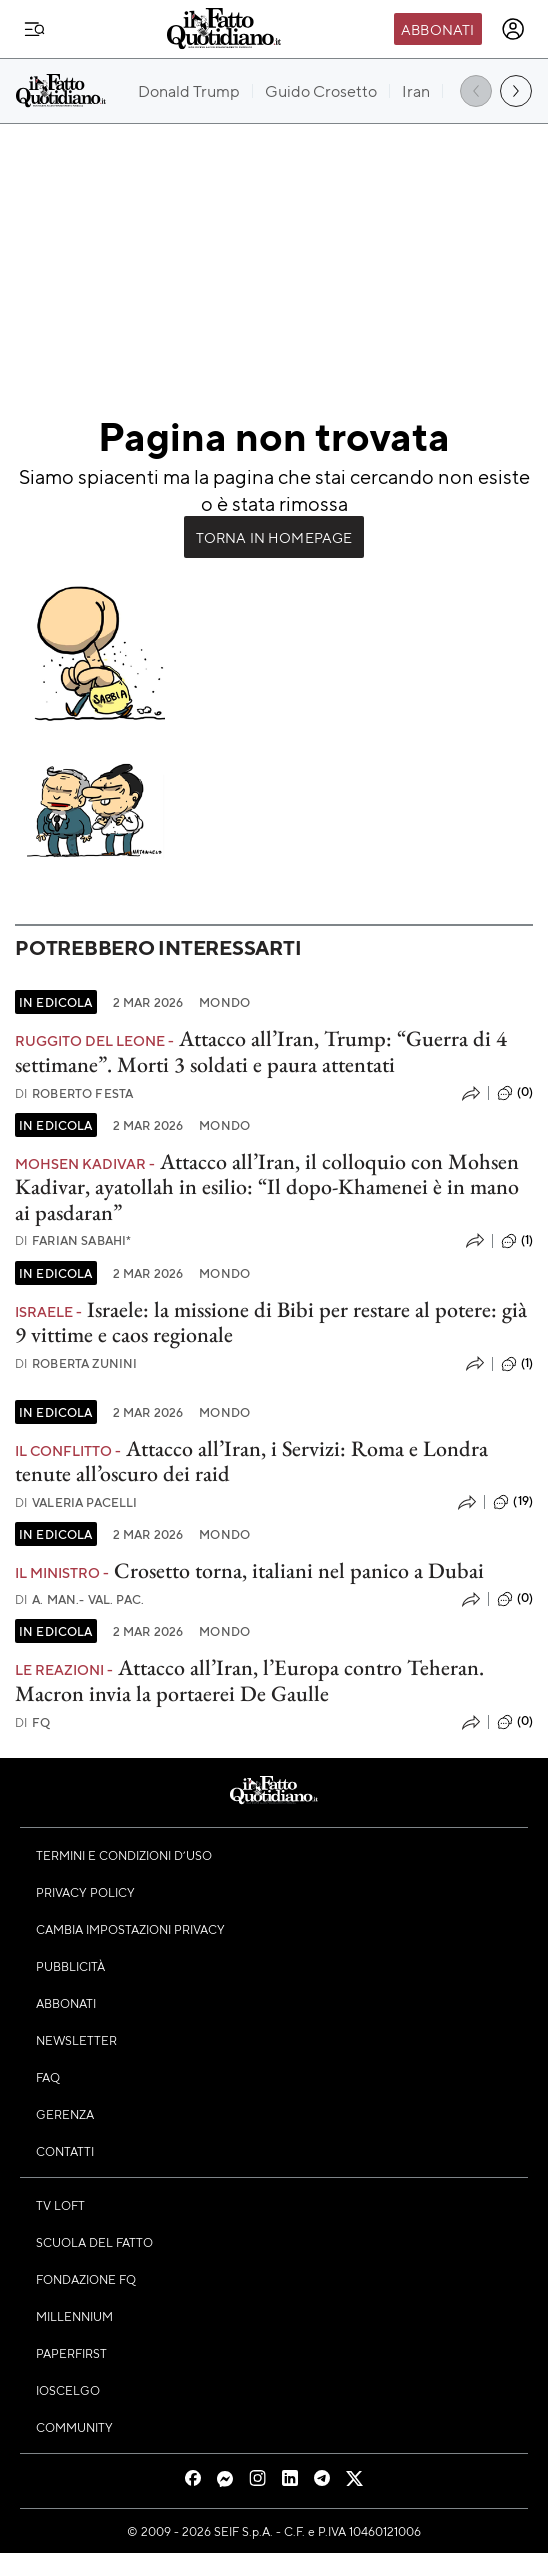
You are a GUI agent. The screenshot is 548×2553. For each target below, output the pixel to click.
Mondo (224, 1002)
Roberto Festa (74, 1093)
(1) (517, 1241)
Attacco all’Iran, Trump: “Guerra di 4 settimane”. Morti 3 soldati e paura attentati (261, 1051)
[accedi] (513, 29)
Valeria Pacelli (76, 1502)
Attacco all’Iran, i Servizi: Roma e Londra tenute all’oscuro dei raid (251, 1461)
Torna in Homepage (274, 537)
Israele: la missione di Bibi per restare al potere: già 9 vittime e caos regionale (271, 1322)
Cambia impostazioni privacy (130, 1929)
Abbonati (437, 29)
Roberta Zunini (76, 1363)
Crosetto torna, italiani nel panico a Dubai (299, 1570)
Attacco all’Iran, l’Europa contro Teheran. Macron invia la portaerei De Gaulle (249, 1680)
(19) (513, 1502)
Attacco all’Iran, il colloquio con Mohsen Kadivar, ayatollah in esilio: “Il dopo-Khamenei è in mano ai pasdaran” (267, 1187)
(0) (515, 1093)
